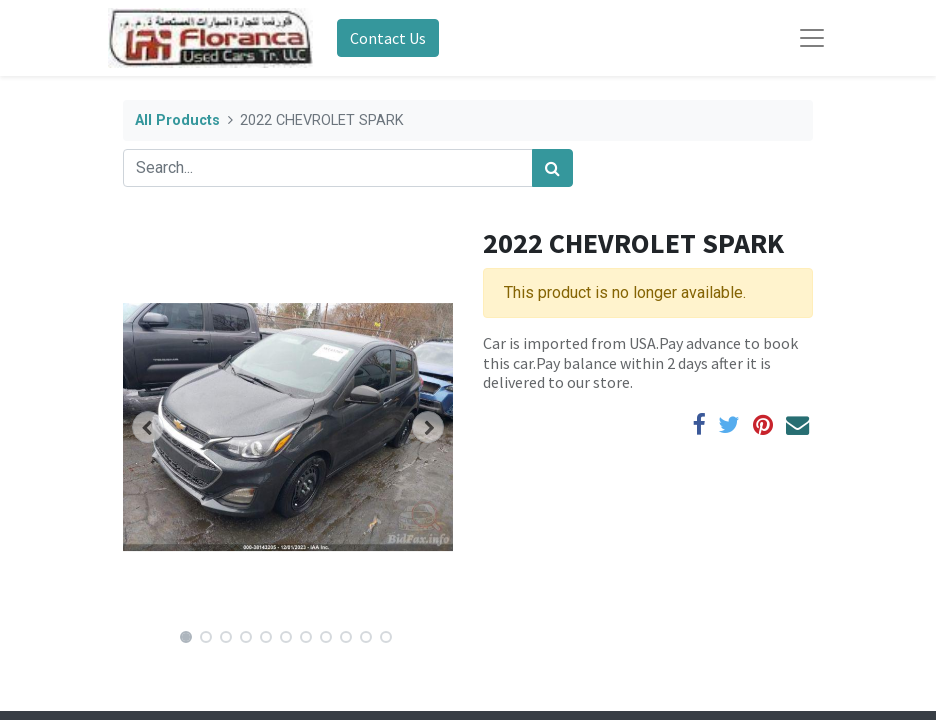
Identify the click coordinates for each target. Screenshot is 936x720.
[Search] (552, 168)
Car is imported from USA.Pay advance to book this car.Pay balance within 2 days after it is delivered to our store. (640, 362)
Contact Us (388, 38)
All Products (177, 120)
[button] (148, 427)
